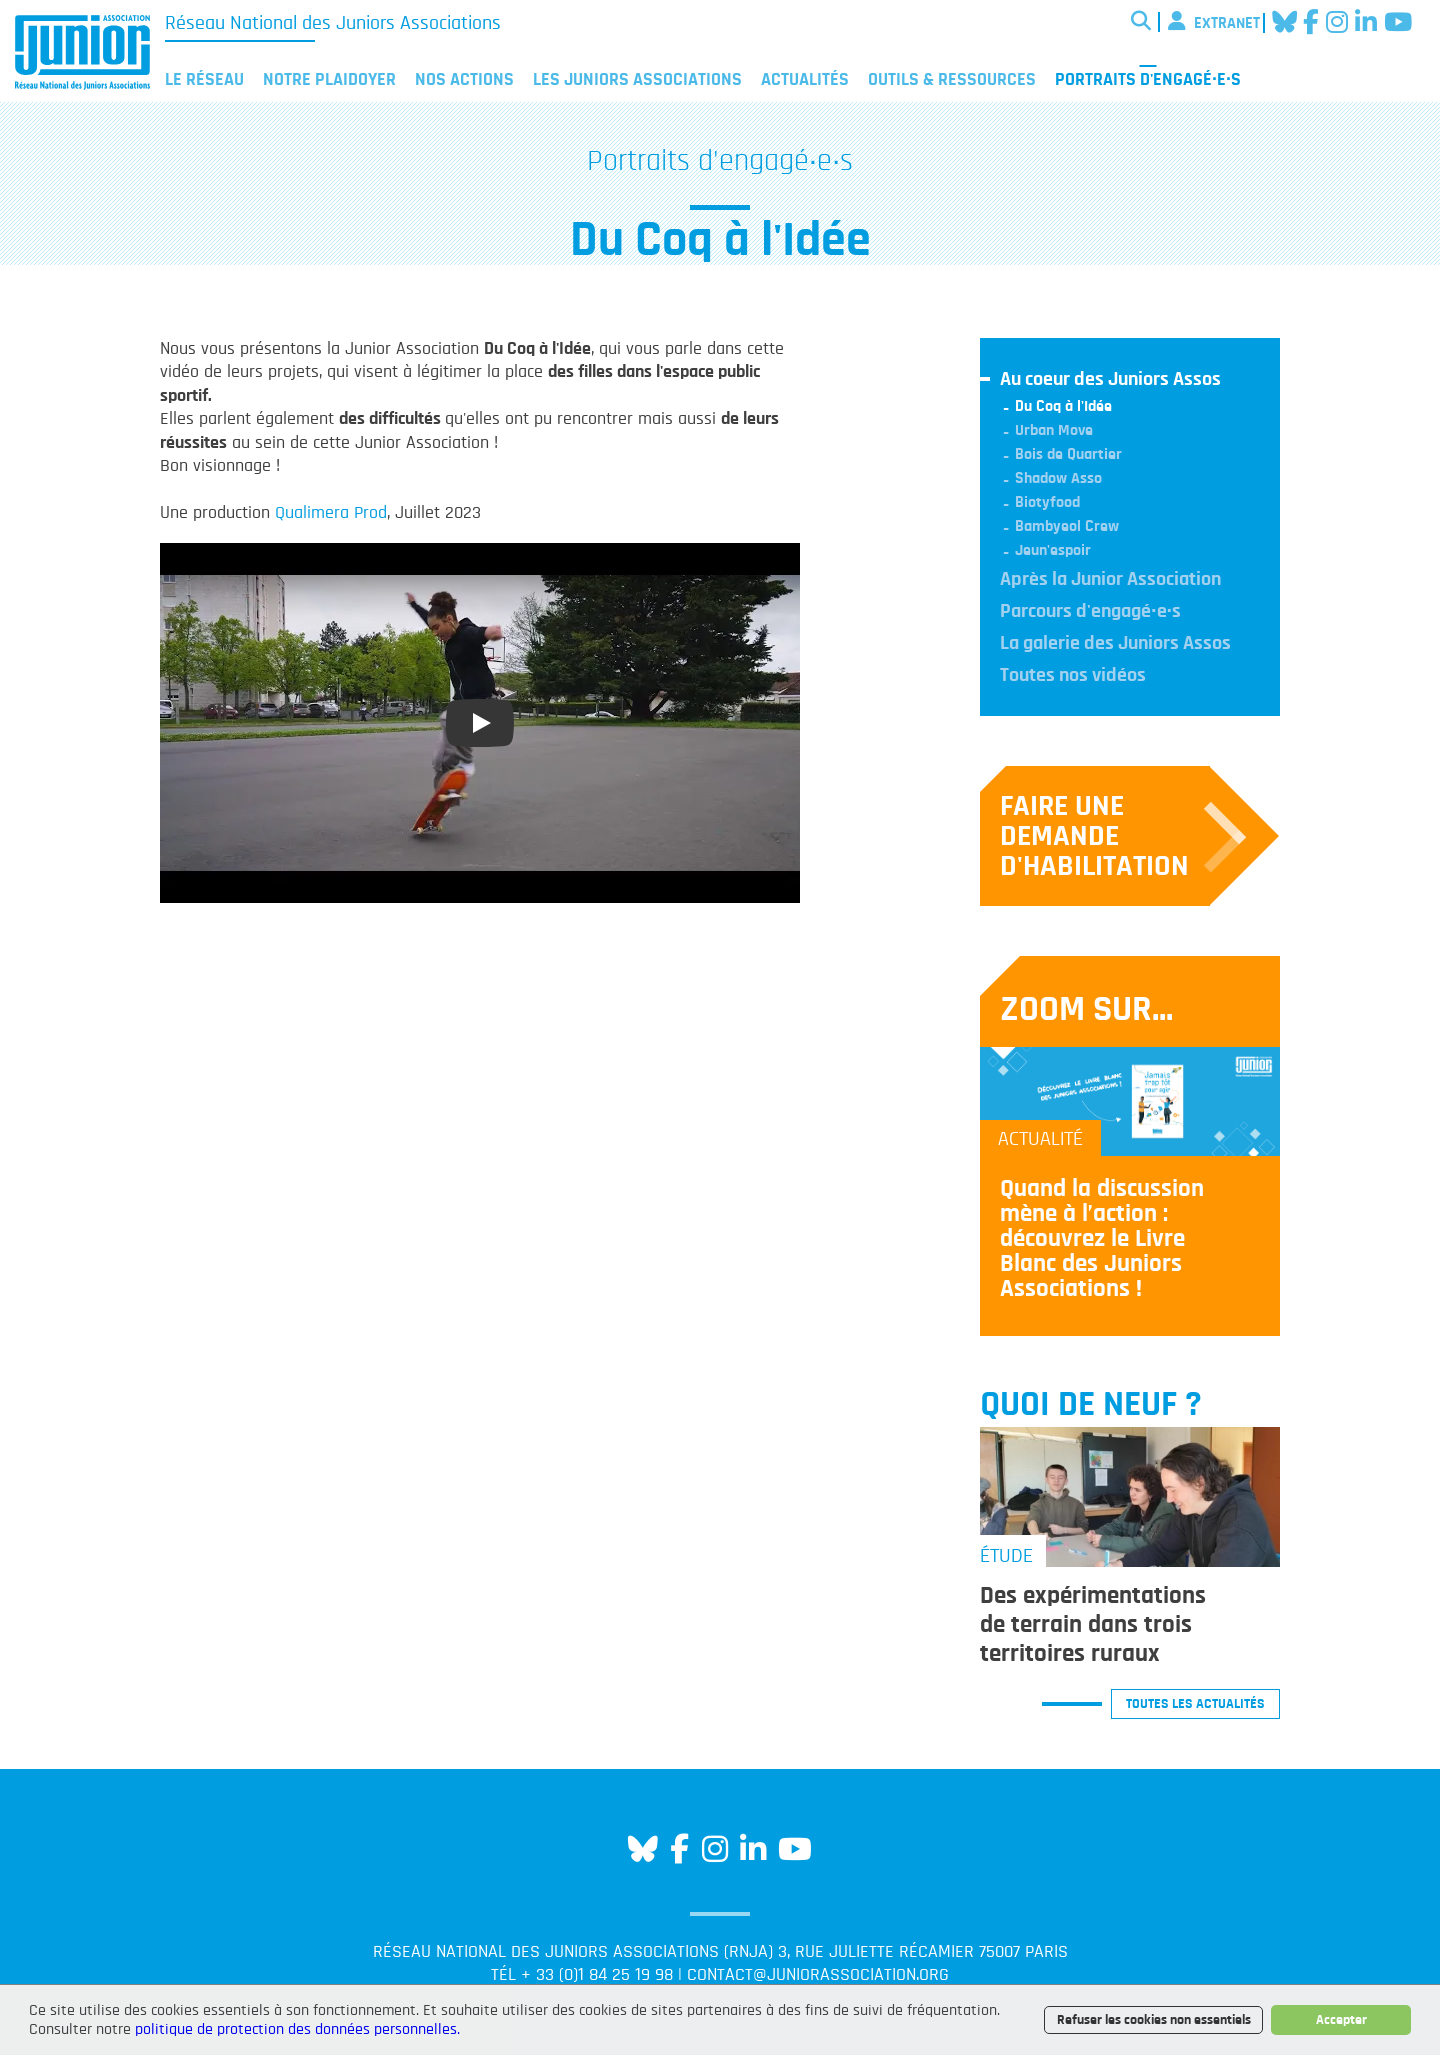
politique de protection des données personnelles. (297, 2029)
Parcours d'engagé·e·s (1090, 611)
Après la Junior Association (1110, 579)
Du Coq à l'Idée (1063, 406)
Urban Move (1054, 430)
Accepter (1341, 2019)
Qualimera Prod (331, 513)
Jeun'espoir (1053, 550)
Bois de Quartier (1068, 454)
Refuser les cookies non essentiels (1154, 2019)
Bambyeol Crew (1067, 526)
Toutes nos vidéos (1073, 675)
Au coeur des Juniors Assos (1110, 379)
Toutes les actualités (1195, 1704)
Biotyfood (1047, 502)
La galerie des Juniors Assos (1115, 643)
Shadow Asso (1058, 478)
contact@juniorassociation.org (818, 1975)
